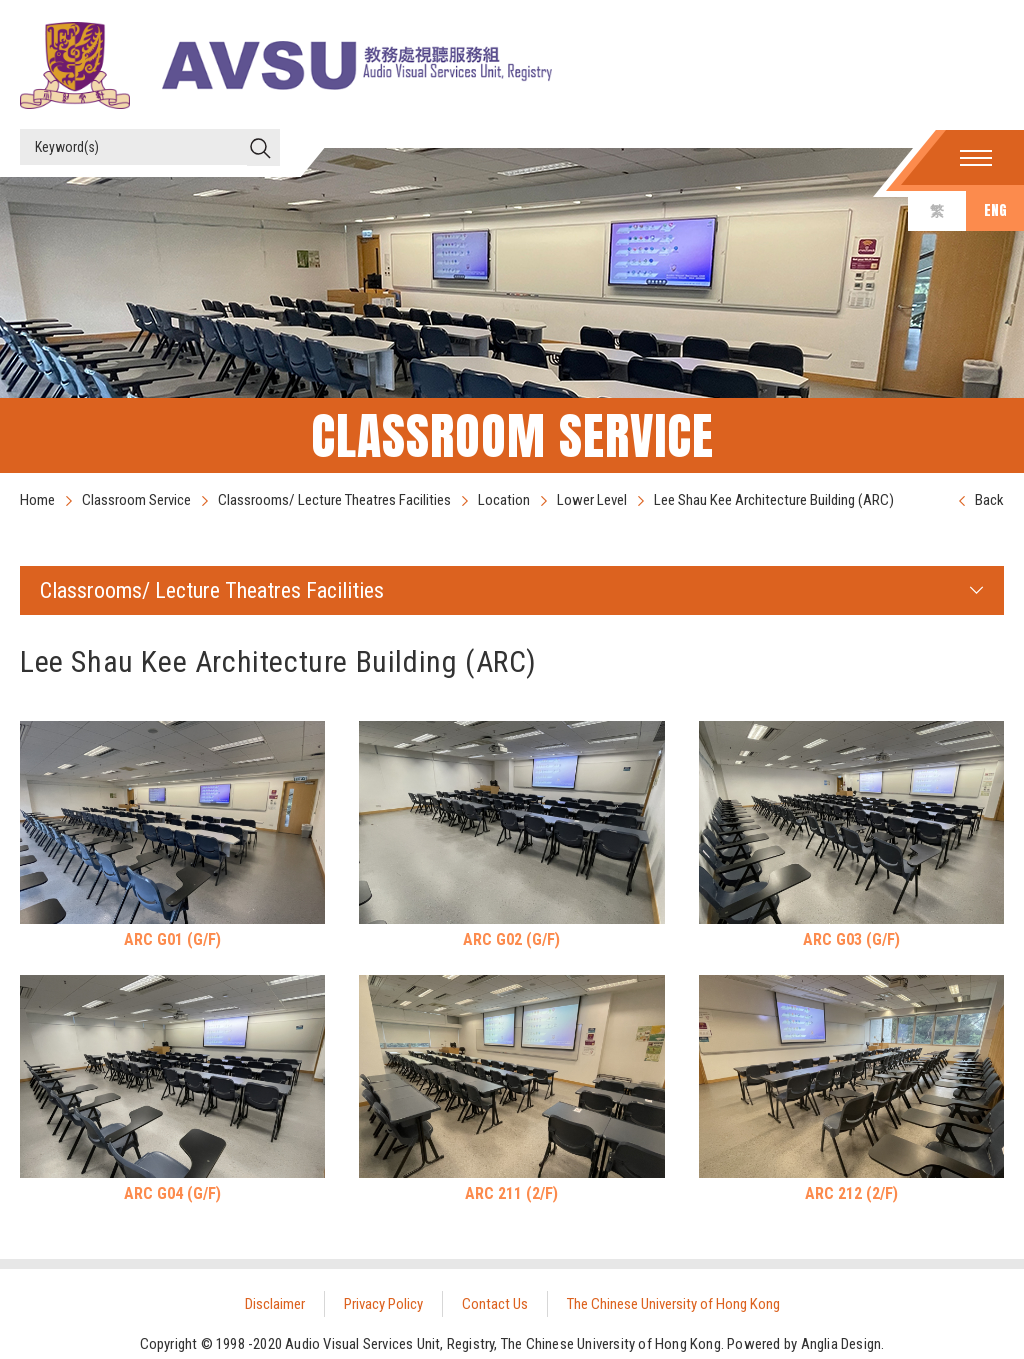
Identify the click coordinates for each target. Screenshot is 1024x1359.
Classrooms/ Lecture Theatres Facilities (334, 500)
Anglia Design (841, 1344)
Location (504, 500)
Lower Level (592, 500)
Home (37, 500)
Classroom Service (136, 500)
